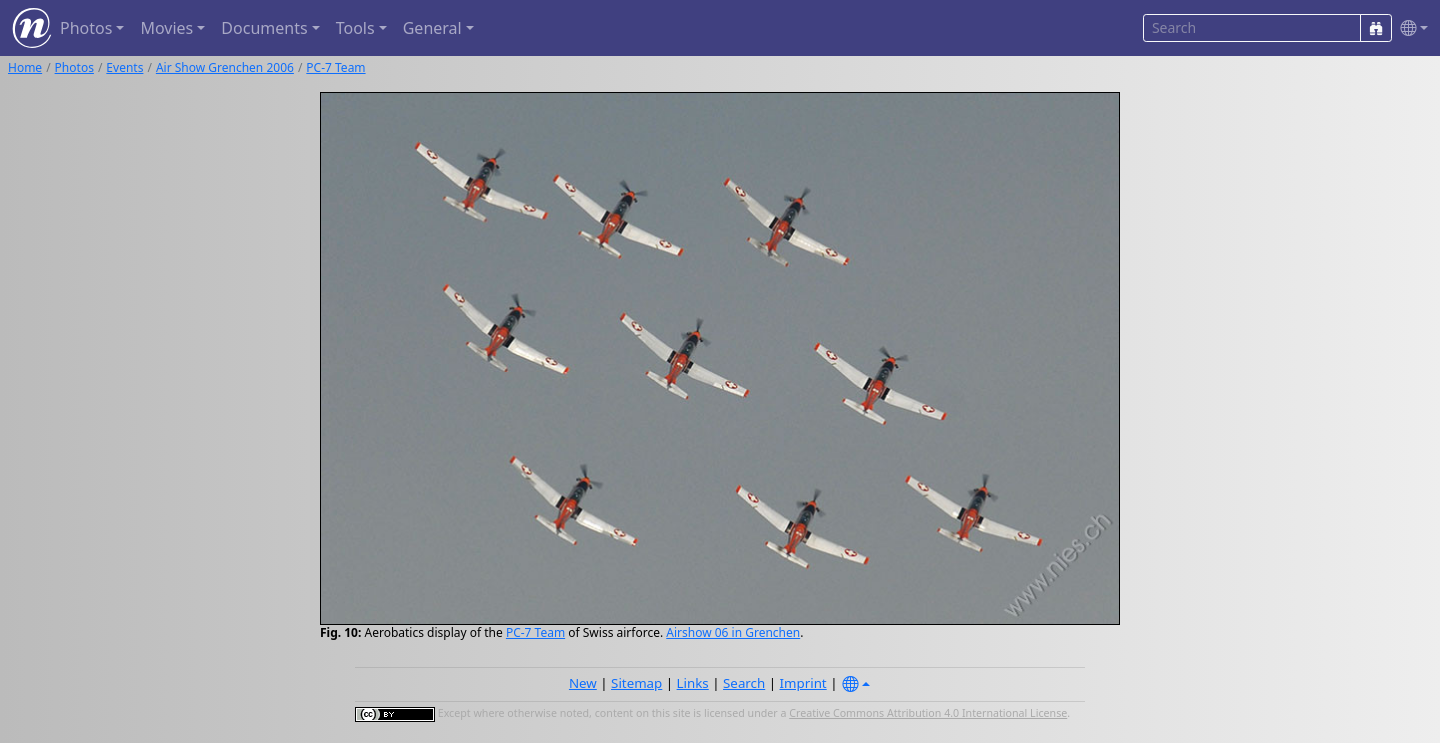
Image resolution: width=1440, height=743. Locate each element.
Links (693, 683)
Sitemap (636, 683)
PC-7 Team (335, 67)
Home (25, 67)
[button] (1410, 28)
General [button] (432, 28)
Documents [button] (264, 28)
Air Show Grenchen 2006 (225, 67)
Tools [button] (355, 28)
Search (744, 683)
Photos (74, 67)
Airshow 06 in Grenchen (733, 632)
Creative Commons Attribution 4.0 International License (928, 713)
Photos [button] (86, 28)
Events (124, 67)
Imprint (803, 683)
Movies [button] (166, 28)
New (583, 683)
